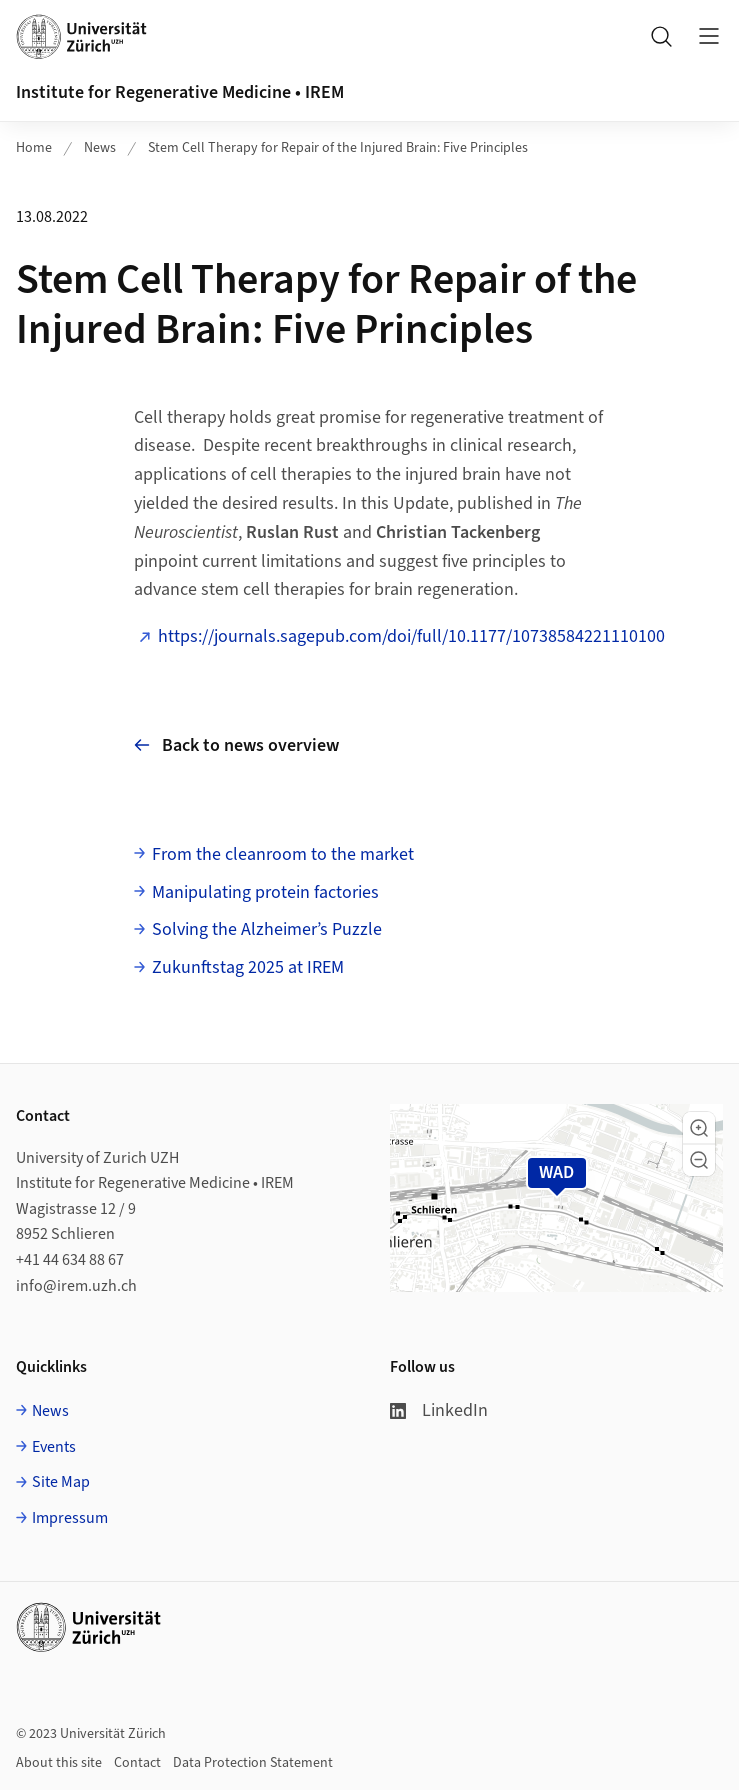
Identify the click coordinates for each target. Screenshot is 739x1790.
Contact (137, 1763)
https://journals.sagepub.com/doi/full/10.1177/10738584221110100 (411, 636)
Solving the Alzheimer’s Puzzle (267, 929)
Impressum (70, 1518)
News (100, 148)
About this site (59, 1763)
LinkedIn (439, 1410)
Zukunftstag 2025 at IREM (248, 967)
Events (54, 1447)
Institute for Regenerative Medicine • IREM (180, 92)
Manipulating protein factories (265, 892)
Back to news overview (236, 745)
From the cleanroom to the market (283, 854)
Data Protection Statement (253, 1763)
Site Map (61, 1482)
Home (34, 148)
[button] (699, 1128)
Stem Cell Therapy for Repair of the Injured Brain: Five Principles (338, 148)
